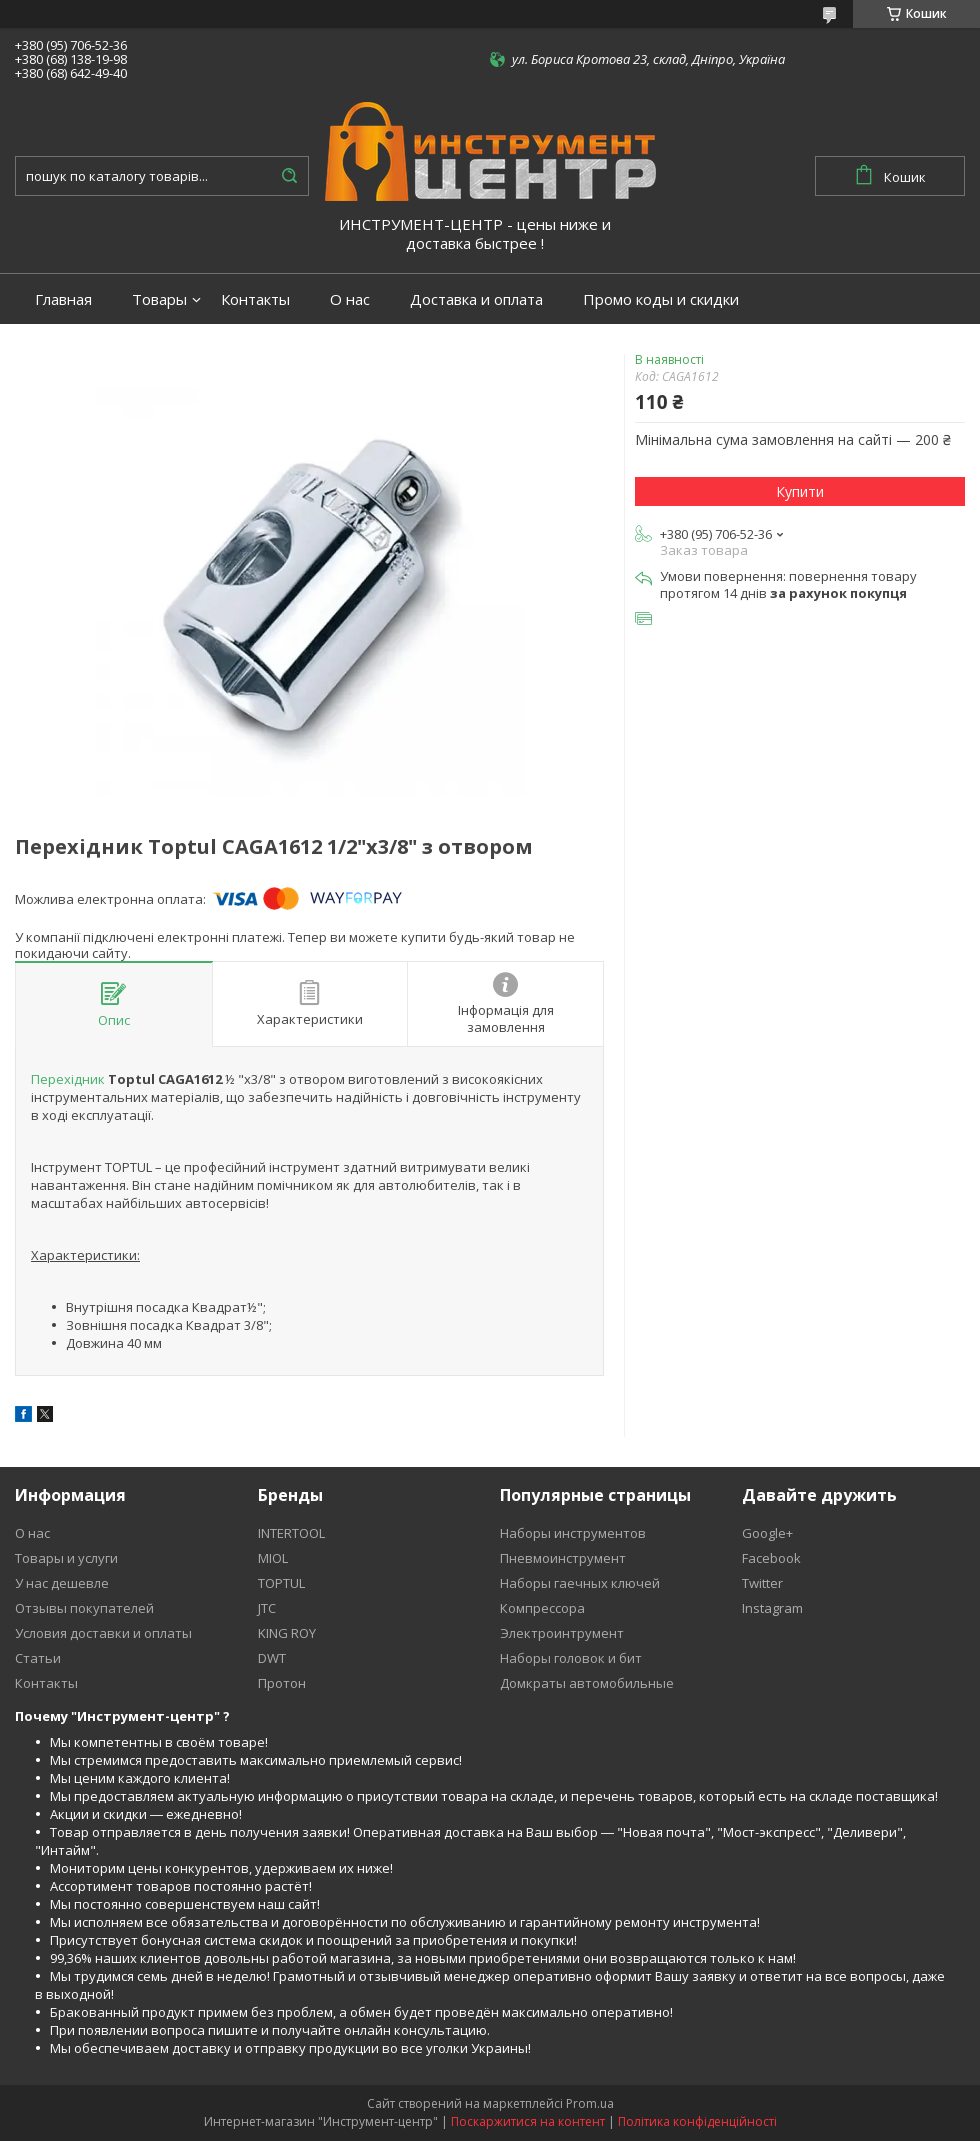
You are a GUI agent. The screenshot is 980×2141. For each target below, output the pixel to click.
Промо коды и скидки (661, 299)
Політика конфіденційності (697, 2121)
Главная (63, 299)
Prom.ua (590, 2103)
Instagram (772, 1608)
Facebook (771, 1558)
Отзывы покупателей (84, 1608)
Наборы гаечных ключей (580, 1583)
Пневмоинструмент (563, 1558)
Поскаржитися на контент (528, 2121)
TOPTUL (281, 1583)
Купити (800, 491)
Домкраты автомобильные (587, 1683)
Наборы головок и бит (571, 1658)
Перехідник (68, 1079)
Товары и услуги (66, 1558)
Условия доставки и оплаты (103, 1633)
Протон (282, 1683)
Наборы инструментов (573, 1533)
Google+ (767, 1533)
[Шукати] (289, 176)
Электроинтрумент (562, 1633)
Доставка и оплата (476, 299)
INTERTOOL (291, 1533)
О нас (350, 299)
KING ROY (287, 1633)
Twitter (762, 1583)
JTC (267, 1608)
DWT (272, 1658)
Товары (159, 299)
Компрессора (542, 1608)
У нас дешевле (62, 1583)
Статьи (38, 1658)
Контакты (255, 299)
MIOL (273, 1558)
